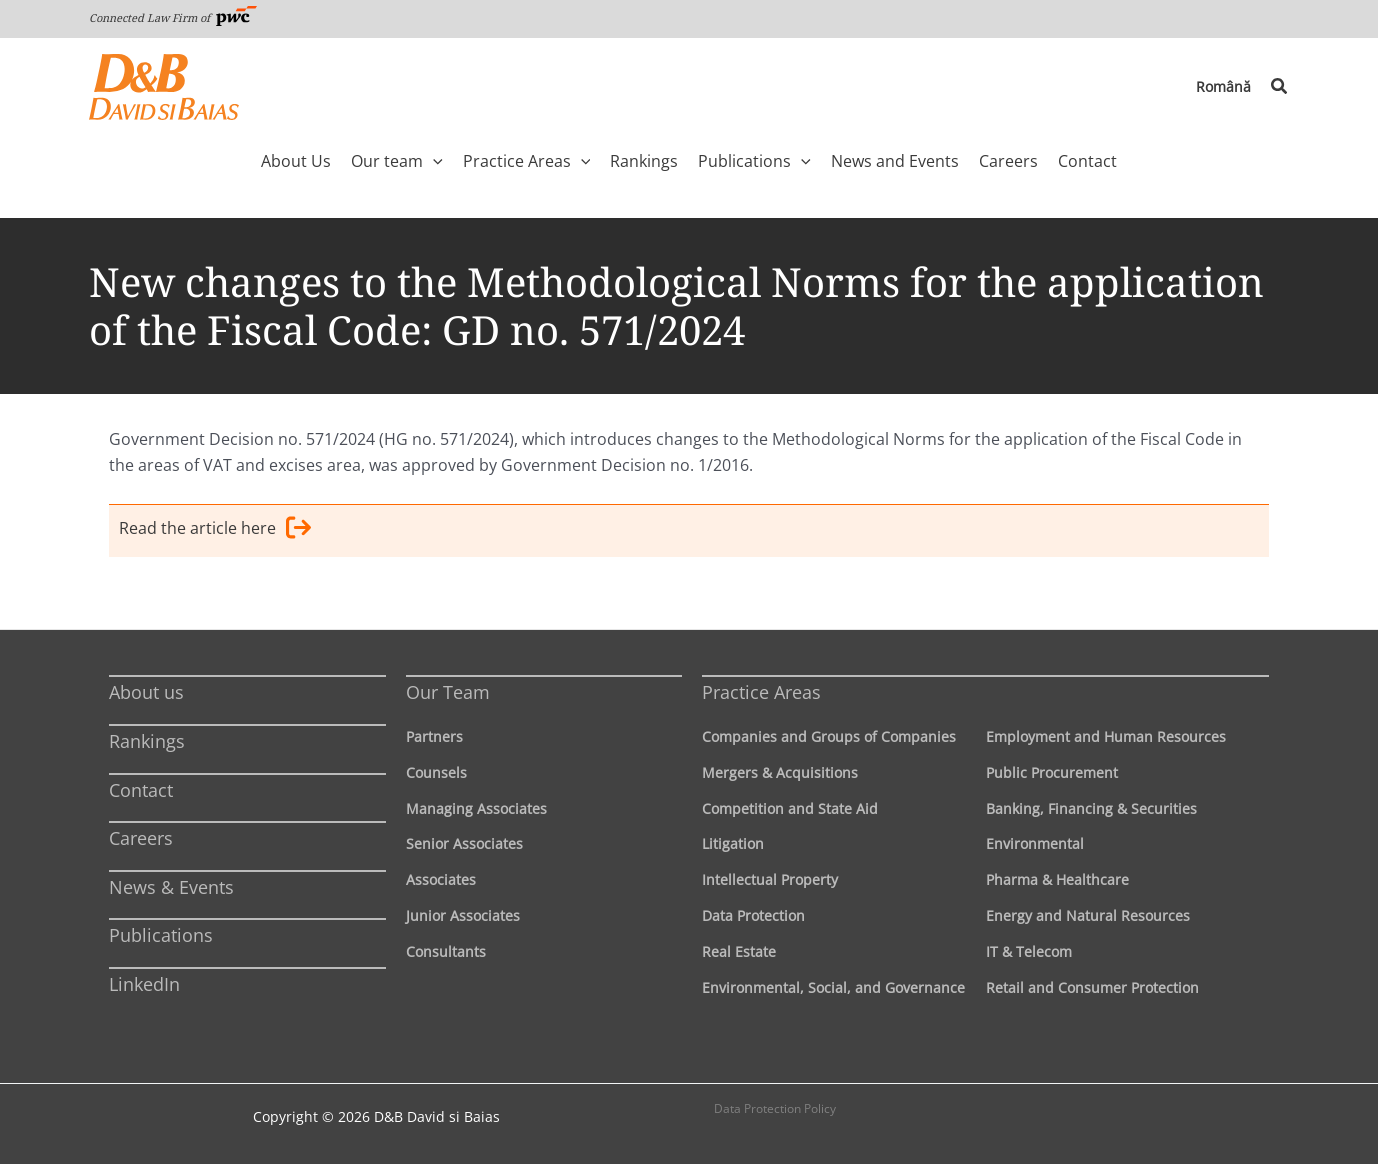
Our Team (448, 692)
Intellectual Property (770, 879)
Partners (434, 736)
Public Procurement (1052, 772)
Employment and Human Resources (1106, 736)
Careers (141, 838)
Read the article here (215, 531)
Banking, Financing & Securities (1091, 808)
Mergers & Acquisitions (780, 772)
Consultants (446, 951)
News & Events (171, 887)
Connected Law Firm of (173, 17)
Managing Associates (476, 808)
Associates (441, 879)
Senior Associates (464, 843)
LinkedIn (144, 984)
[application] (433, 161)
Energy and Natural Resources (1088, 915)
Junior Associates (463, 915)
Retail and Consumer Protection (1092, 987)
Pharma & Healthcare (1057, 879)
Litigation (733, 843)
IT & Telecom (1029, 951)
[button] (1280, 87)
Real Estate (739, 951)
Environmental (1035, 843)
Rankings (147, 741)
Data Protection (753, 915)
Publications (161, 935)
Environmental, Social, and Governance (833, 987)
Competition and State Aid (790, 808)
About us (146, 692)
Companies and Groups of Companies (829, 736)
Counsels (436, 772)
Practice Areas (761, 692)
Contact (141, 790)
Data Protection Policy (775, 1108)
